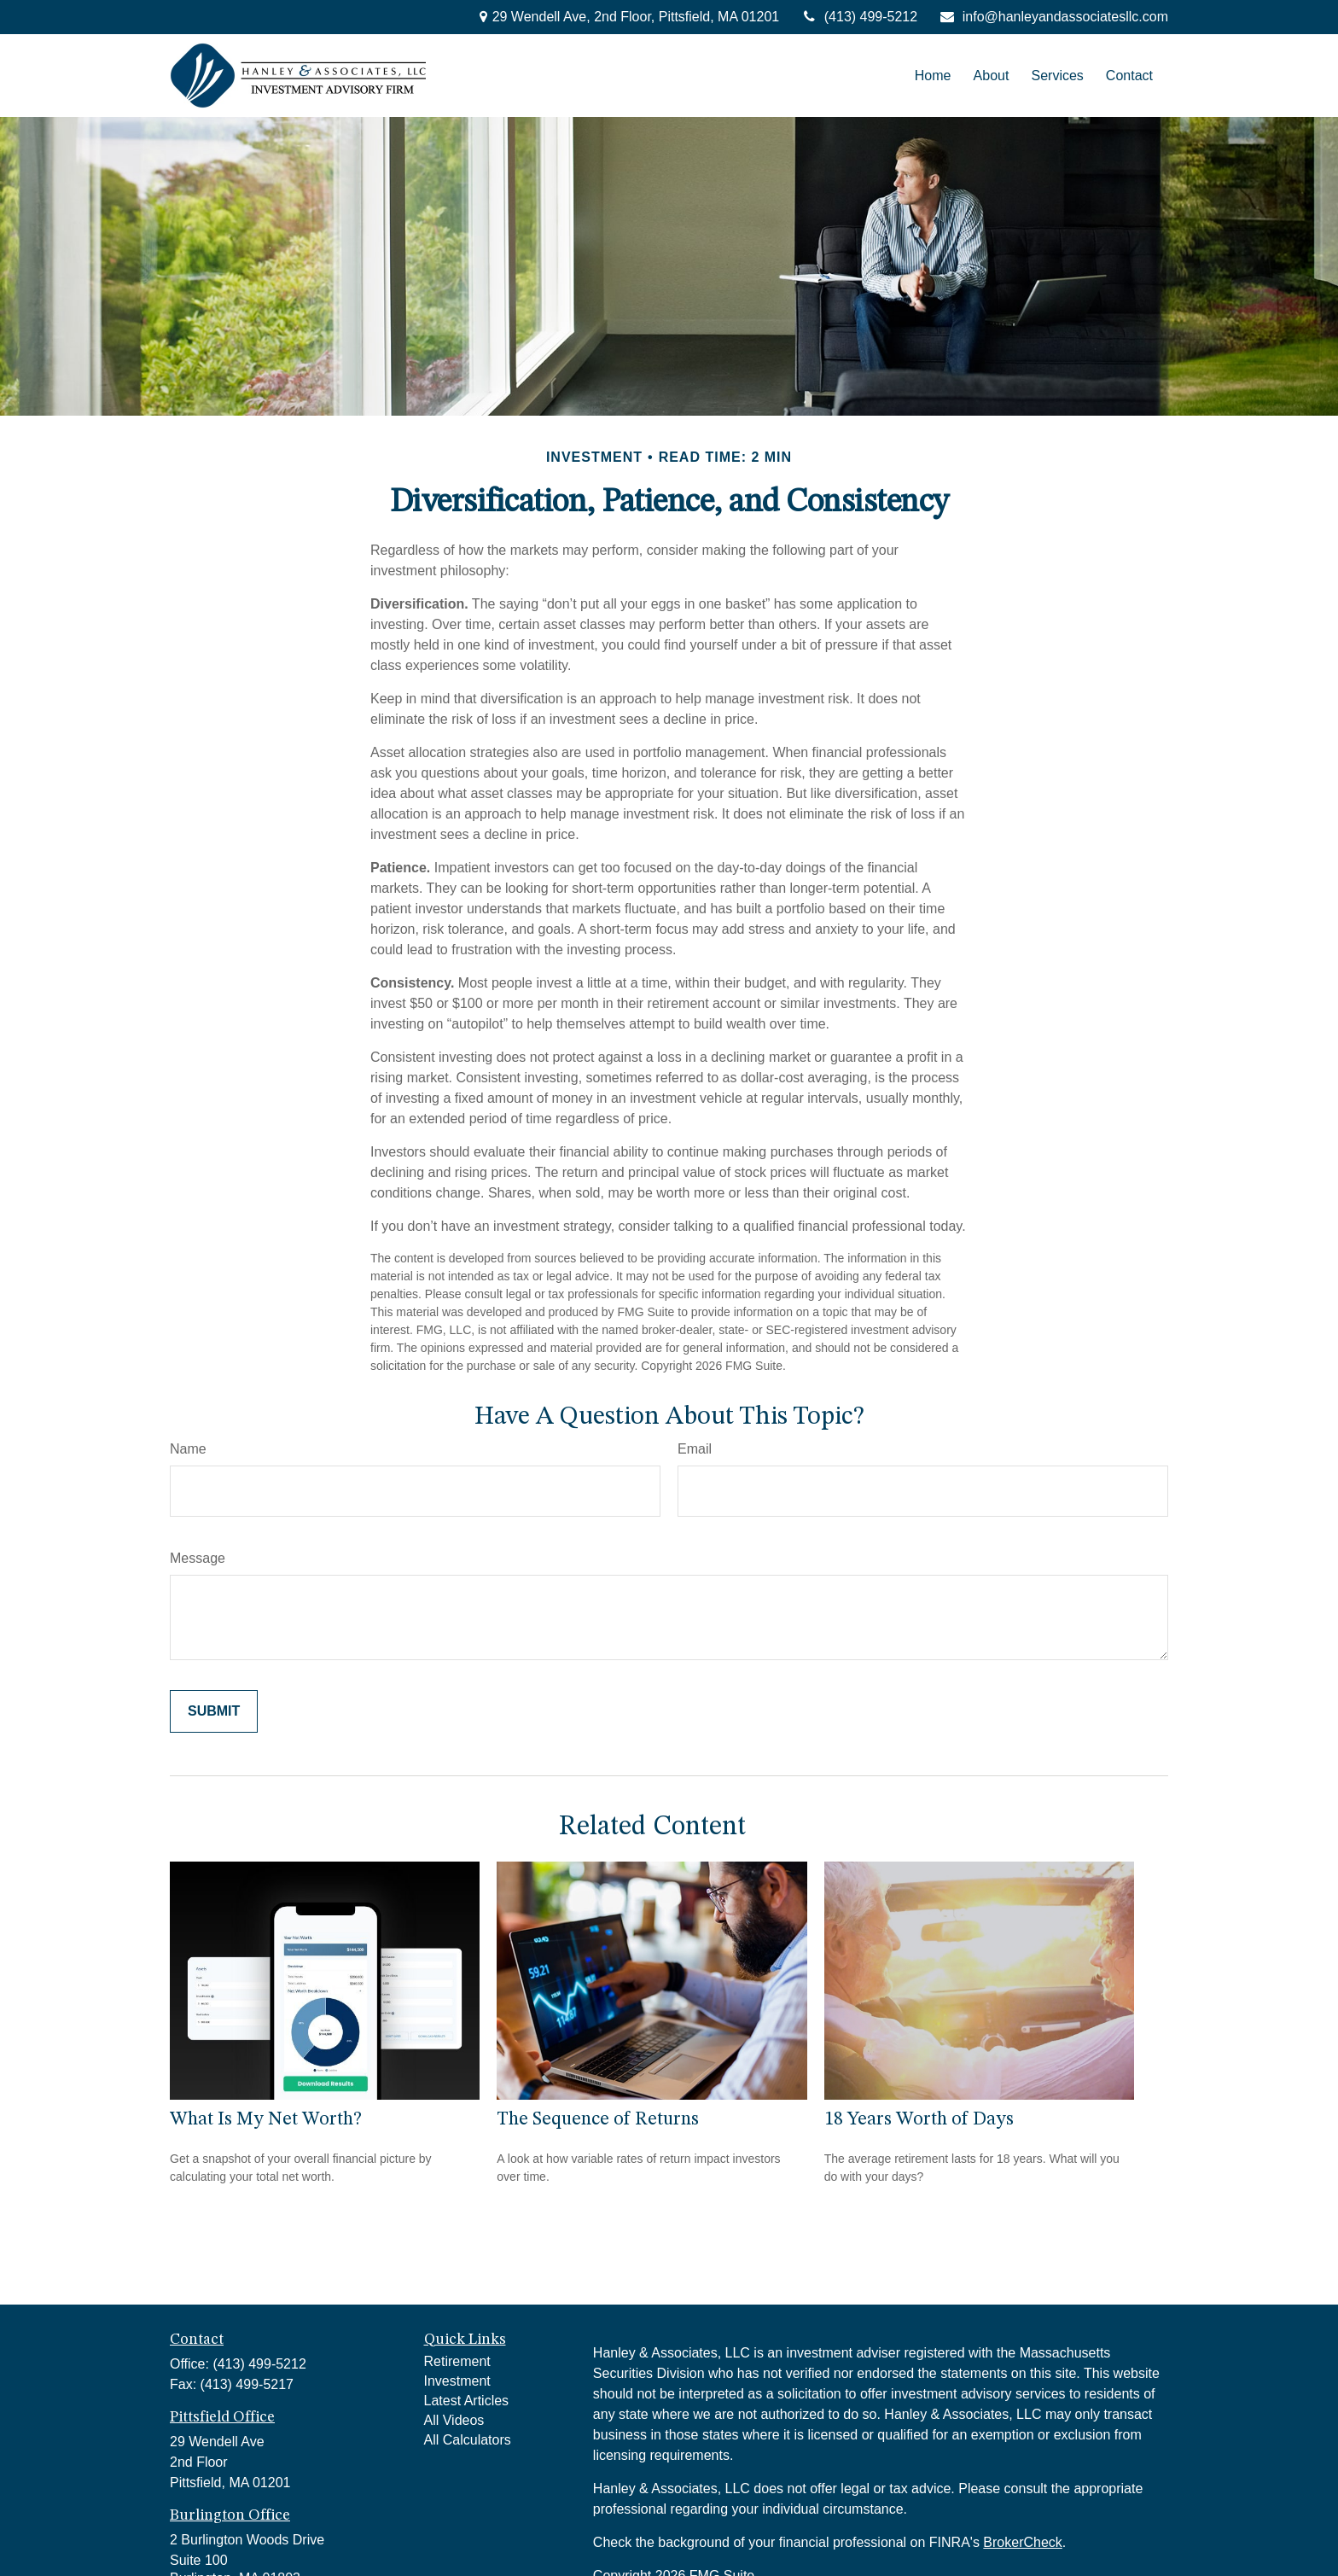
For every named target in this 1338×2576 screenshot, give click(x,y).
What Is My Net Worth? (266, 2119)
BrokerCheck (1022, 2542)
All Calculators (467, 2440)
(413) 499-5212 (858, 16)
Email (695, 1449)
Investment (457, 2381)
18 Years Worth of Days (919, 2119)
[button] (933, 75)
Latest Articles (466, 2400)
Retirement (457, 2361)
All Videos (454, 2420)
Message (197, 1558)
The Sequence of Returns (598, 2119)
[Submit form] (214, 1711)
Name (188, 1449)
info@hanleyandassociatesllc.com (1053, 16)
